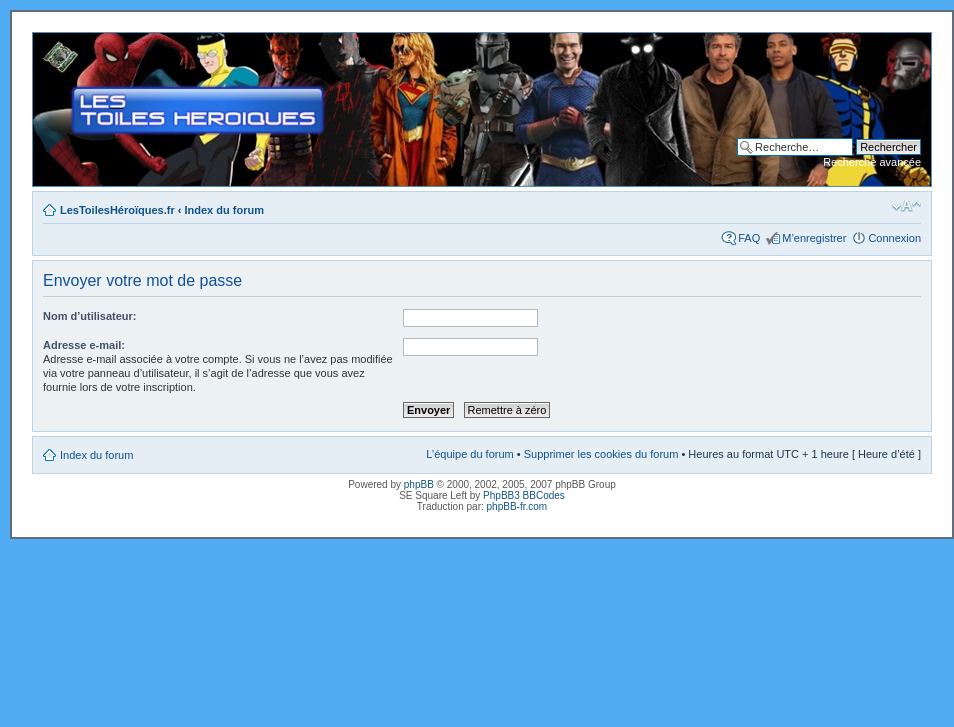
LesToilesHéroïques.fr (117, 210)
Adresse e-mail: (84, 345)
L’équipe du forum (469, 454)
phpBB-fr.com (517, 506)
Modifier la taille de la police (906, 206)
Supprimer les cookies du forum (601, 454)
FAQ (749, 238)
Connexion (894, 238)
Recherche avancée (872, 162)
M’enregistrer (814, 238)
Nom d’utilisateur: (90, 316)
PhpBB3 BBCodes (524, 495)
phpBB (419, 484)
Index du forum (224, 210)
